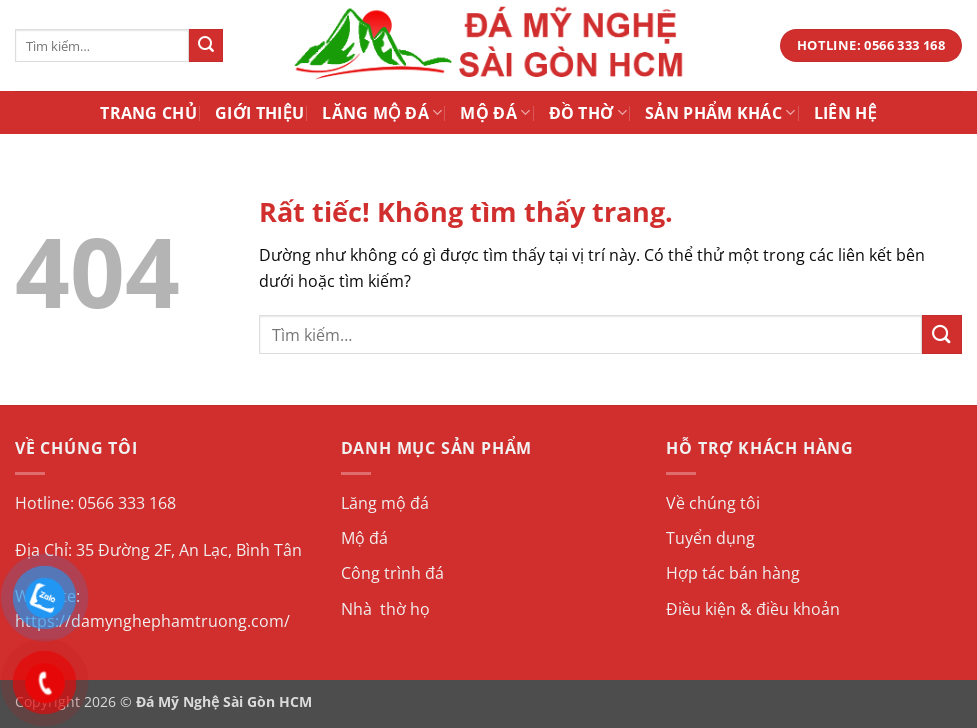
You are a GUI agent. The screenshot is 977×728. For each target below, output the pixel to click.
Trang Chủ (148, 113)
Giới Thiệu (259, 113)
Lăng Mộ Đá (382, 113)
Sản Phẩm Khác (720, 113)
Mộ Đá (495, 113)
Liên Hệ (845, 113)
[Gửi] (206, 46)
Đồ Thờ (588, 113)
